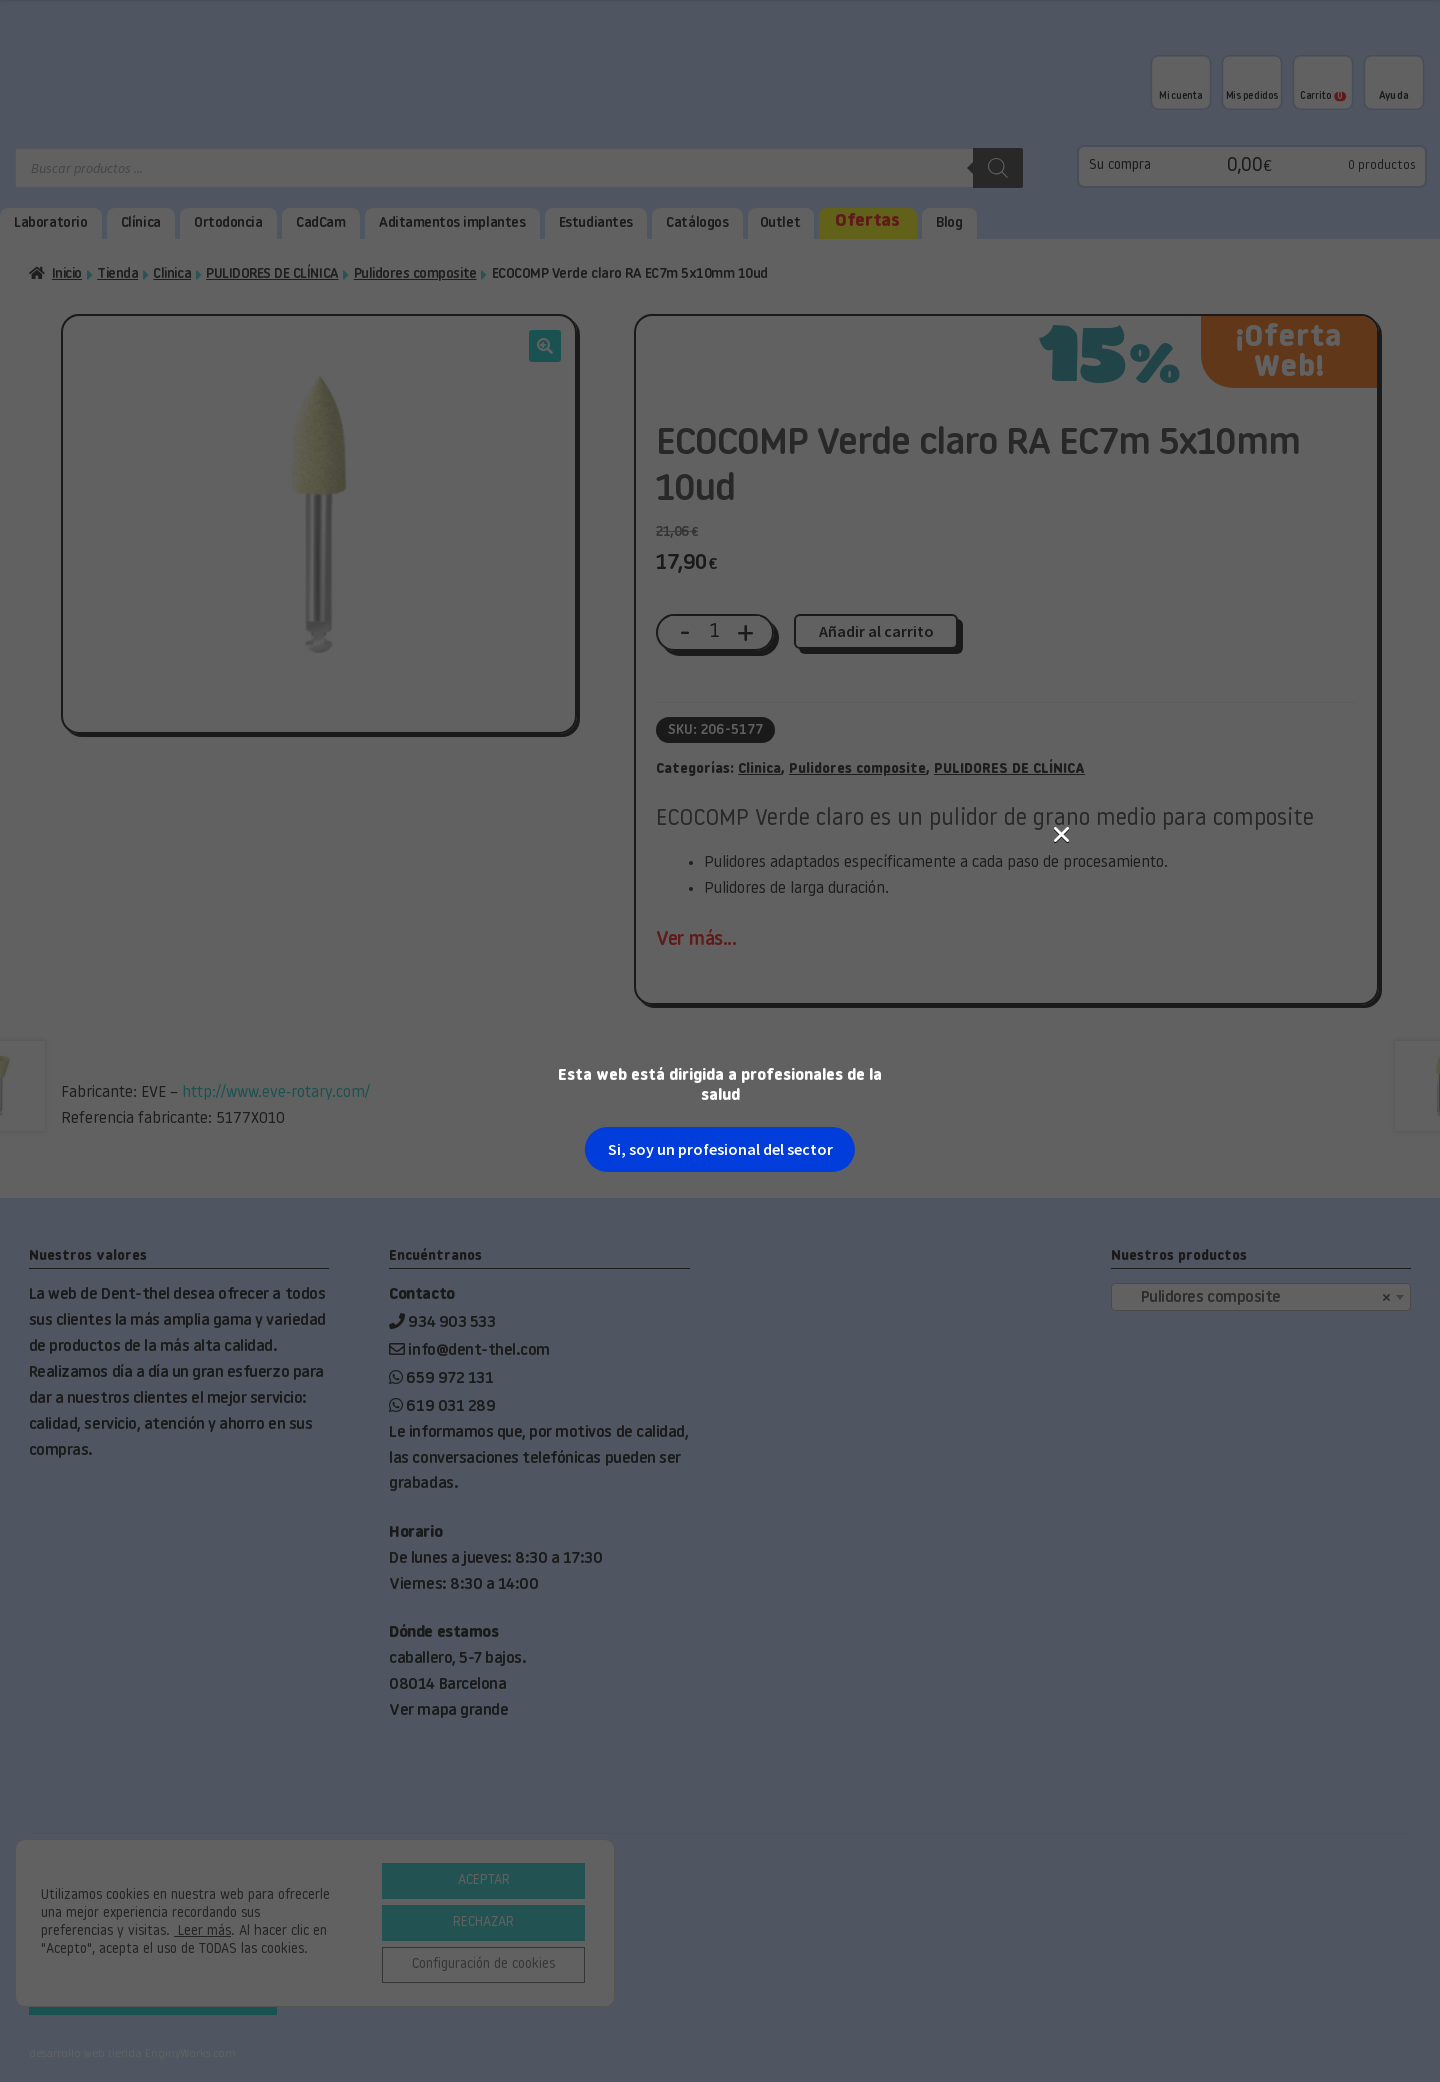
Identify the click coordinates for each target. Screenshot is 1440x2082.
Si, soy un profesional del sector (720, 468)
